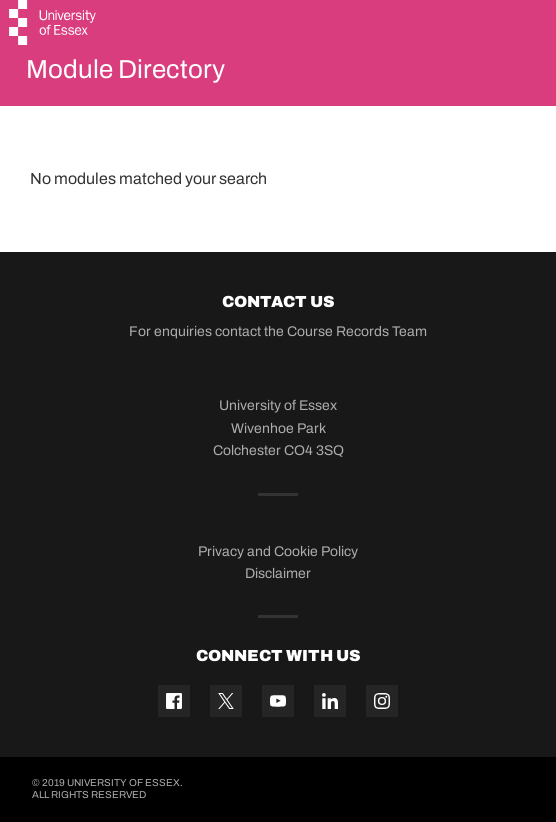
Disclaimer (278, 573)
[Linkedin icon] (330, 701)
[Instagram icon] (382, 701)
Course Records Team (357, 331)
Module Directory (125, 69)
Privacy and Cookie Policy (278, 551)
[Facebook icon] (174, 701)
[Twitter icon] (226, 701)
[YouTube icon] (278, 701)
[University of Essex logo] (53, 25)
